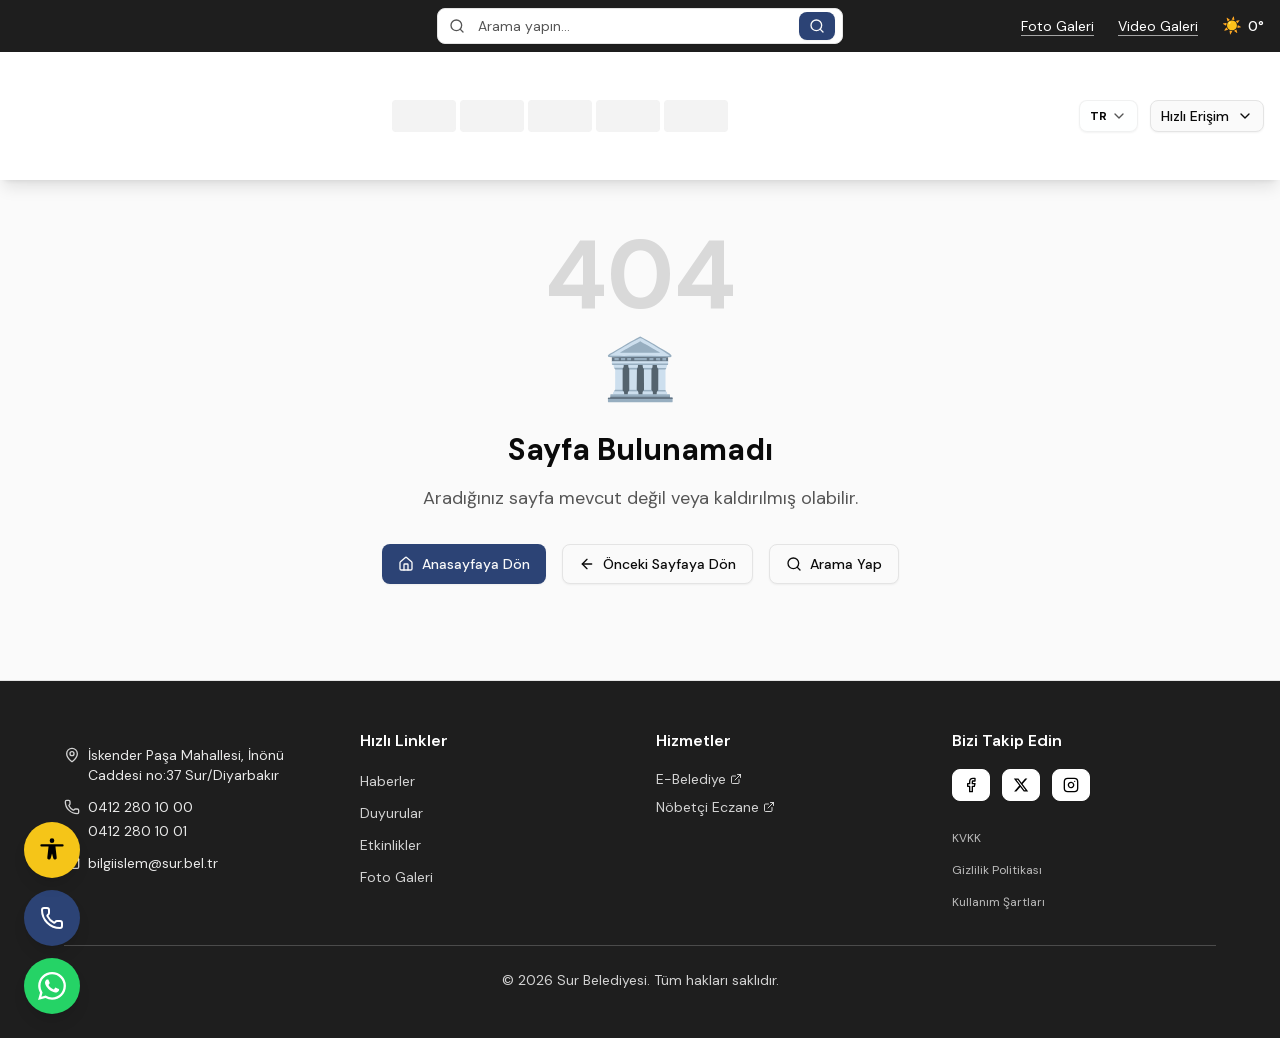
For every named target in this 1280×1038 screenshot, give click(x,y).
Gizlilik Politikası (997, 870)
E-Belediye (699, 779)
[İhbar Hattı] (52, 918)
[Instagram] (1071, 785)
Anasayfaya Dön (464, 564)
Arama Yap (834, 564)
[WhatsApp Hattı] (52, 986)
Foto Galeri (396, 877)
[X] (1021, 785)
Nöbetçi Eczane (715, 807)
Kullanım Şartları (998, 902)
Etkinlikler (390, 845)
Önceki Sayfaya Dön (657, 564)
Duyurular (391, 813)
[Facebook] (971, 785)
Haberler (387, 781)
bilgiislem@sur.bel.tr (153, 863)
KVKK (966, 838)
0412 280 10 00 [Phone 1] (140, 807)
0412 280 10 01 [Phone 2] (137, 831)
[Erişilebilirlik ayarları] (52, 850)
